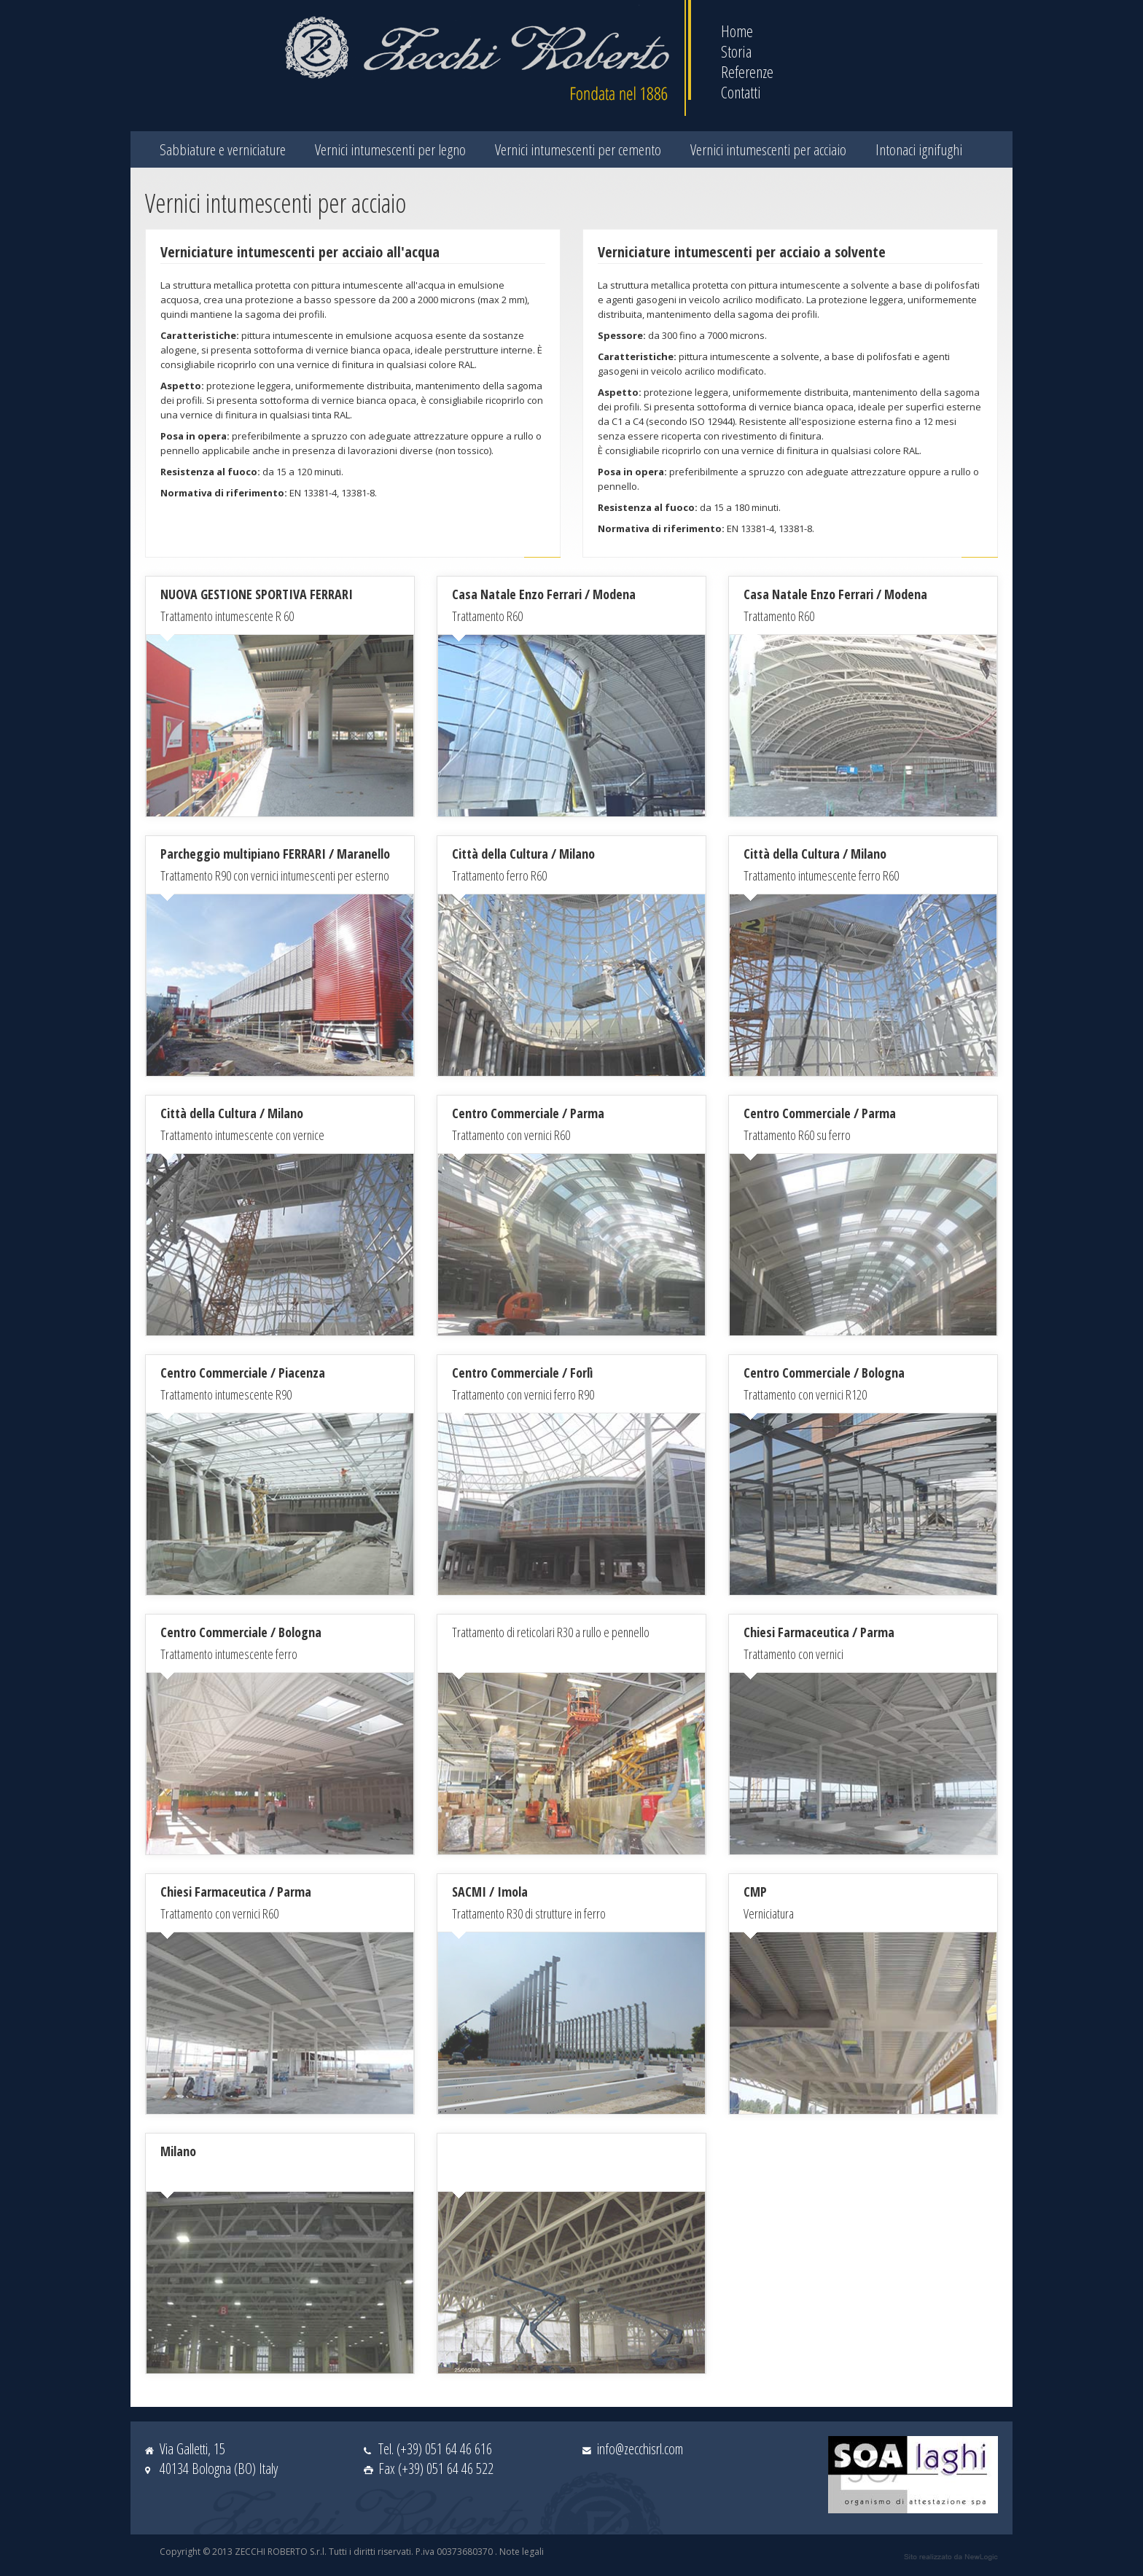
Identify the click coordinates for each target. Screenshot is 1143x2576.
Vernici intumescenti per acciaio (768, 149)
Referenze (747, 71)
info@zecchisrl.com (640, 2449)
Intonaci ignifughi (918, 149)
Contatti (741, 92)
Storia (736, 51)
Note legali (521, 2551)
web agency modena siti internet (951, 2557)
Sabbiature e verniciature (223, 149)
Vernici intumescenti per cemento (578, 149)
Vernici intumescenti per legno (390, 149)
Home (737, 31)
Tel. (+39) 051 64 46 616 (435, 2449)
